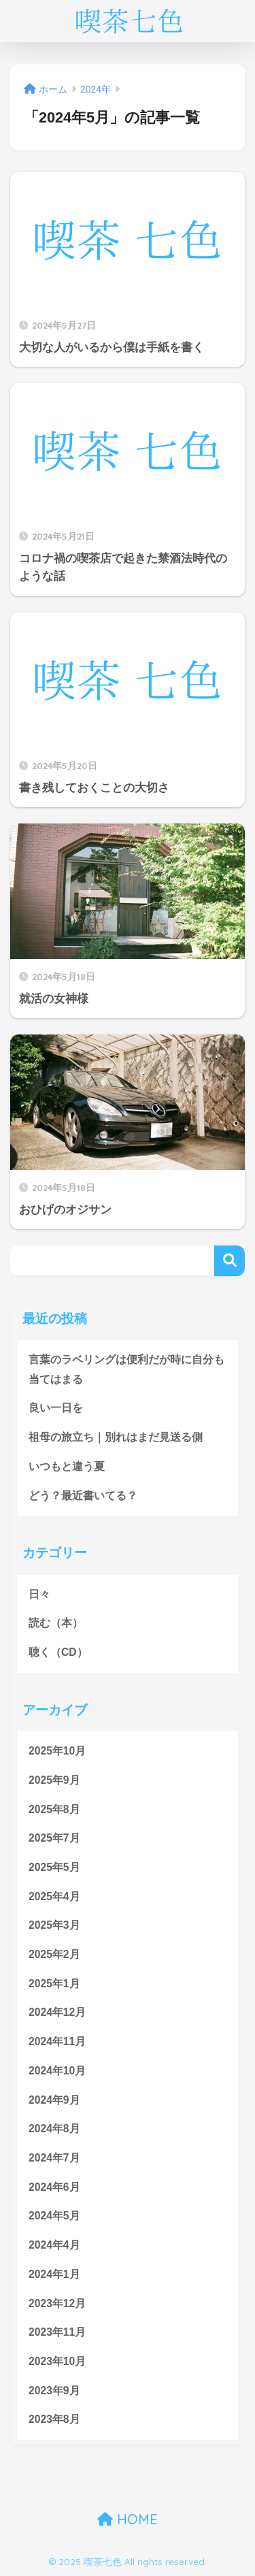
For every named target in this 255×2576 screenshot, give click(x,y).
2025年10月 (57, 1751)
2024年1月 (54, 2274)
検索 (229, 1260)
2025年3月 (54, 1925)
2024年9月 (54, 2100)
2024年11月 (57, 2041)
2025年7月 (54, 1838)
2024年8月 (54, 2128)
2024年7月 (54, 2158)
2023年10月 (57, 2361)
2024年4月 (54, 2245)
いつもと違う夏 (67, 1466)
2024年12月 (57, 2012)
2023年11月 (57, 2332)
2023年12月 (57, 2303)
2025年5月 (54, 1867)
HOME (127, 2519)
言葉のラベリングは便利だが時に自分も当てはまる (126, 1369)
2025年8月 (54, 1809)
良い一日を (56, 1408)
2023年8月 (54, 2419)
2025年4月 (54, 1896)
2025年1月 (54, 1983)
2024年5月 (54, 2215)
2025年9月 (54, 1780)
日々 (39, 1594)
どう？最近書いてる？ (83, 1495)
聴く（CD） (58, 1652)
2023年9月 (54, 2390)
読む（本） (56, 1623)
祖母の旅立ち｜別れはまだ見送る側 (116, 1437)
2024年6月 (54, 2187)
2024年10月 (57, 2070)
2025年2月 (54, 1954)
